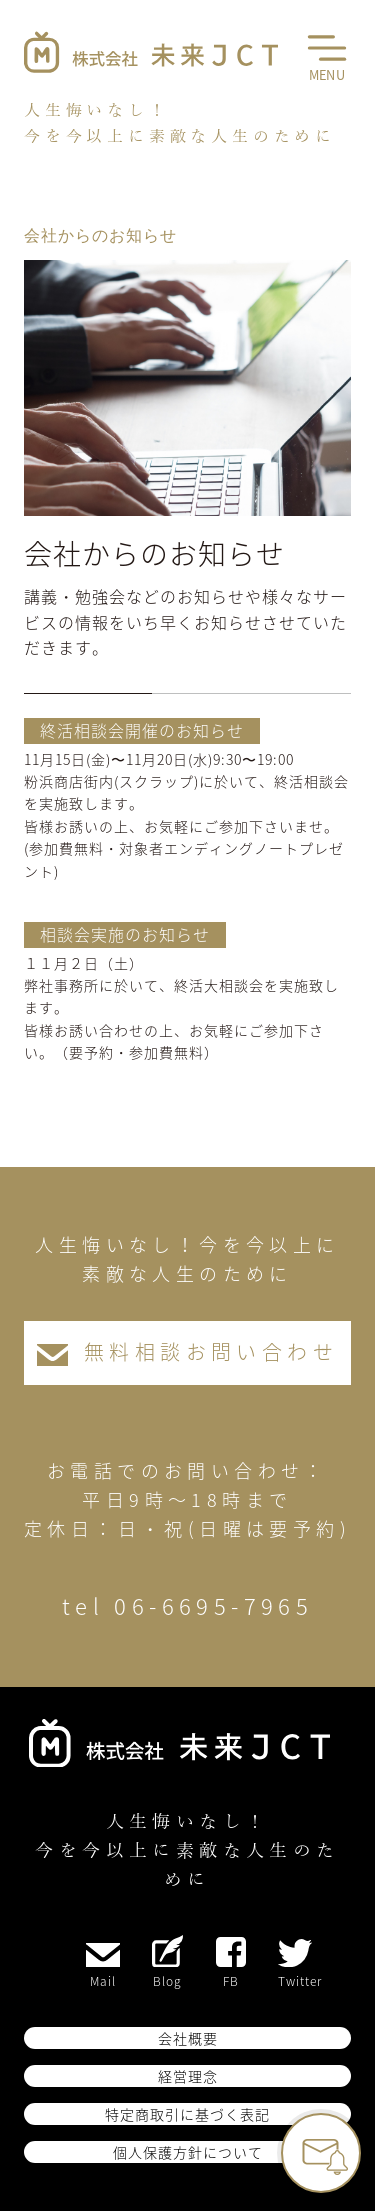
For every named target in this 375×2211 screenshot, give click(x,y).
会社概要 (188, 2038)
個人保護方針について (188, 2152)
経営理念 (188, 2076)
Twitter (300, 1964)
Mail (103, 1966)
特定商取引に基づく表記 (187, 2114)
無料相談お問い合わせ (187, 1351)
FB (231, 1963)
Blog (168, 1962)
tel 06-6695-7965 (187, 1605)
